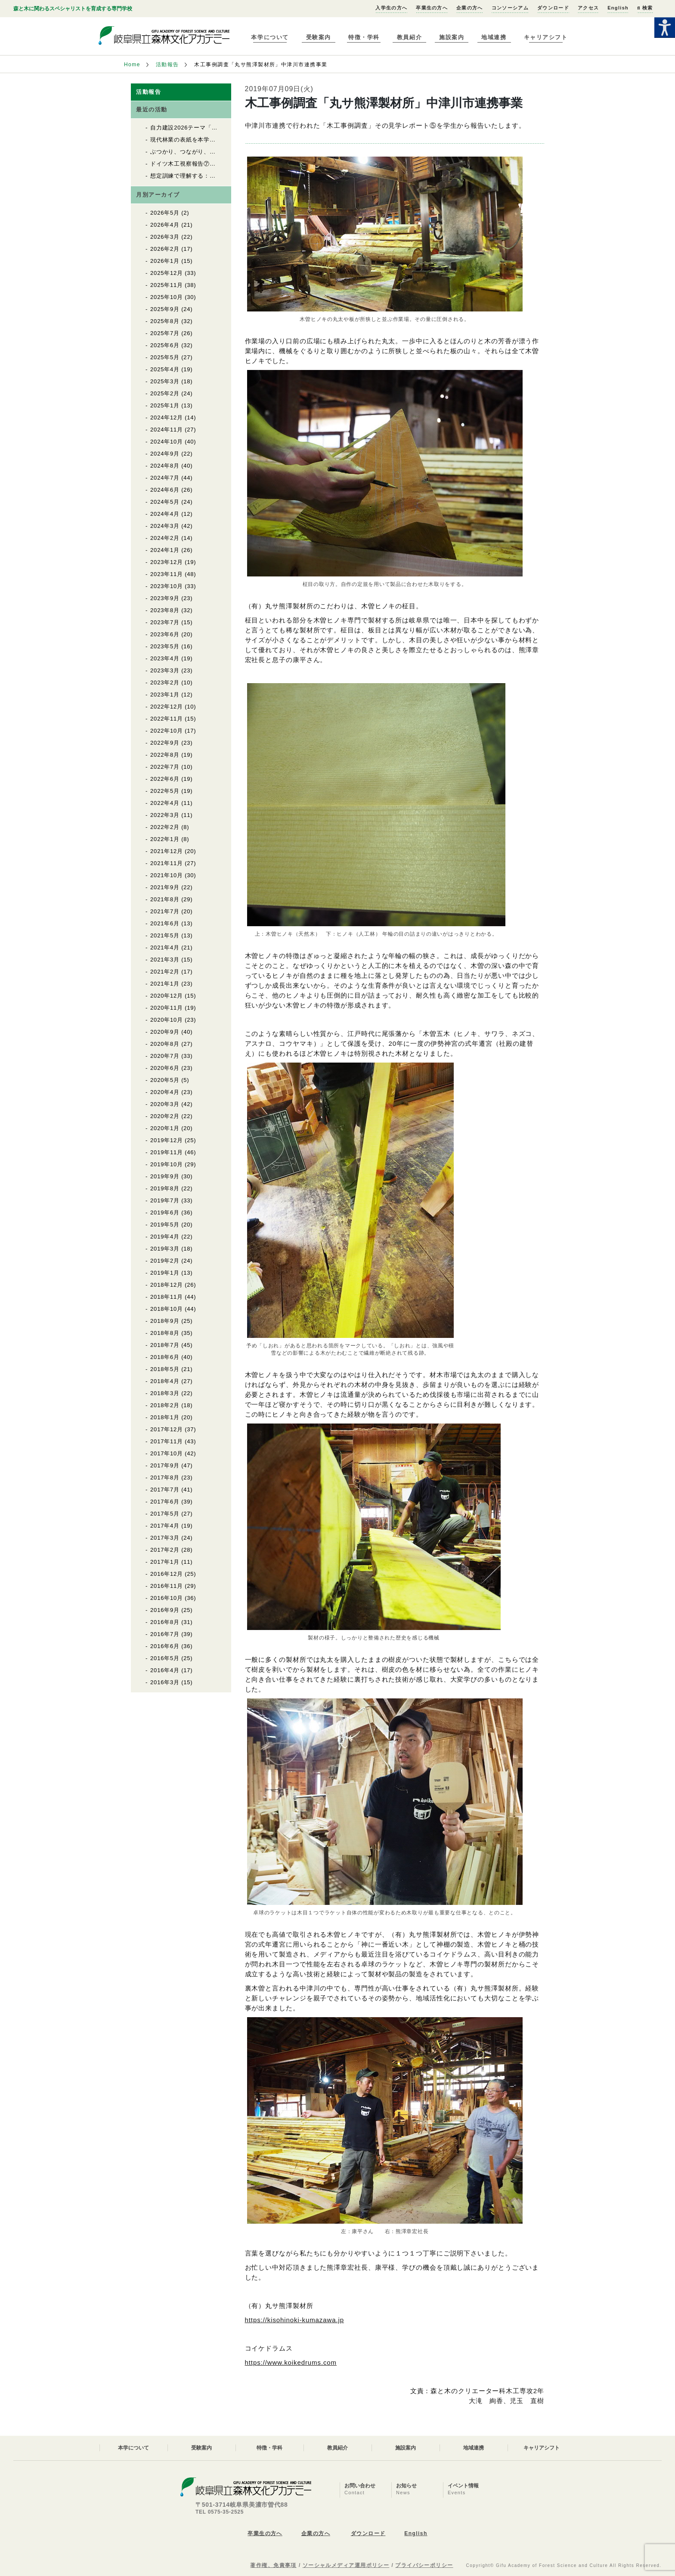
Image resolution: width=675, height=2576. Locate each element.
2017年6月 (165, 1501)
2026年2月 (165, 249)
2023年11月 (166, 574)
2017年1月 (165, 1562)
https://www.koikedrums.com (291, 2362)
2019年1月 (165, 1273)
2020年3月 (165, 1104)
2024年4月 (165, 514)
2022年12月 (166, 706)
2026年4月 (165, 225)
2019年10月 (166, 1164)
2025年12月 (166, 273)
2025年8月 (165, 321)
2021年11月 (166, 863)
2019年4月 (165, 1236)
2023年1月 (165, 694)
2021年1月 (165, 983)
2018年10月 (166, 1309)
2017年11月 (166, 1441)
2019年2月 (165, 1260)
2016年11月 (166, 1586)
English (618, 7)
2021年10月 (166, 875)
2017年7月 (165, 1489)
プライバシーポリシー (424, 2565)
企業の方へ (469, 7)
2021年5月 (165, 935)
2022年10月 (166, 730)
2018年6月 (165, 1357)
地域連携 (493, 37)
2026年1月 (165, 261)
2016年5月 (165, 1658)
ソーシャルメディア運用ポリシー (346, 2565)
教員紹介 (409, 37)
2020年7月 (165, 1056)
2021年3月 (165, 959)
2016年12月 (166, 1574)
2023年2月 (165, 682)
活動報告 (167, 65)
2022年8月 (165, 755)
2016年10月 (166, 1598)
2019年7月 (165, 1200)
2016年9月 (165, 1610)
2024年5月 (165, 502)
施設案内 (451, 37)
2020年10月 (166, 1020)
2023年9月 (165, 598)
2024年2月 (165, 538)
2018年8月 (165, 1333)
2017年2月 (165, 1550)
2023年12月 (166, 562)
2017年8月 (165, 1477)
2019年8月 (165, 1188)
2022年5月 (165, 791)
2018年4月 (165, 1381)
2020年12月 (166, 995)
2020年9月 (165, 1032)
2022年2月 (165, 827)
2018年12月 (166, 1285)
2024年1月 (165, 550)
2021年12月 (166, 851)
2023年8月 (165, 610)
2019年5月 (165, 1224)
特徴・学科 (364, 37)
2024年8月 (165, 465)
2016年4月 (165, 1670)
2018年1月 (165, 1417)
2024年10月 (166, 441)
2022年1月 (165, 839)
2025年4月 (165, 369)
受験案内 (318, 37)
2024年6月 (165, 490)
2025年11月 (166, 285)
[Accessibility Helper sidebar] (664, 27)
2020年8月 (165, 1044)
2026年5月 (165, 213)
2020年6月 (165, 1068)
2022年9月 (165, 743)
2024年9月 (165, 453)
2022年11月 (166, 718)
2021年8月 (165, 899)
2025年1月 (165, 405)
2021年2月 (165, 971)
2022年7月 (165, 767)
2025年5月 (165, 357)
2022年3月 (165, 815)
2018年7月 (165, 1345)
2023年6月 (165, 634)
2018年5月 (165, 1369)
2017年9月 (165, 1465)
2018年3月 (165, 1393)
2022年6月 (165, 779)
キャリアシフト (546, 37)
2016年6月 (165, 1646)
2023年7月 (165, 622)
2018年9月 (165, 1321)
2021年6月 (165, 923)
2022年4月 (165, 803)
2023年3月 (165, 670)
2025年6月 (165, 345)
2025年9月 (165, 309)
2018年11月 (166, 1297)
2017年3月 (165, 1538)
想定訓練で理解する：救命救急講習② (200, 176)
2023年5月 (165, 646)
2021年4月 (165, 947)
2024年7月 (165, 478)
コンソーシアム (510, 7)
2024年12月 (166, 417)
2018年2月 (165, 1405)
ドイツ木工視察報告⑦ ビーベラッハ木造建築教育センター (230, 163)
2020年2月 (165, 1116)
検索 (645, 7)
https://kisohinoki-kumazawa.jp (294, 2319)
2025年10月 (166, 297)
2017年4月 (165, 1525)
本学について (269, 37)
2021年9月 (165, 887)
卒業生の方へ (432, 7)
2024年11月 (166, 429)
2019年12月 (166, 1140)
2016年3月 (165, 1682)
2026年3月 (165, 237)
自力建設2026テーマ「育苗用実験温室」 (204, 127)
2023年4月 (165, 658)
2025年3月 (165, 381)
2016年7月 (165, 1634)
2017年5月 (165, 1513)
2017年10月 (166, 1453)
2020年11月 (166, 1008)
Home (132, 65)
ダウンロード (553, 7)
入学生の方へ (391, 7)
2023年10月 (166, 586)
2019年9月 (165, 1176)
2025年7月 (165, 333)
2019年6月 (165, 1212)
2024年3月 (165, 526)
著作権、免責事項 (273, 2565)
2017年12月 (166, 1429)
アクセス (588, 7)
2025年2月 (165, 393)
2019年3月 (165, 1248)
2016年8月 (165, 1622)
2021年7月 (165, 911)
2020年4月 (165, 1092)
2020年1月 (165, 1128)
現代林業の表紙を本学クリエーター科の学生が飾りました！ (230, 139)
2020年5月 (165, 1080)
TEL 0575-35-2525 (219, 2512)
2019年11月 (166, 1152)
